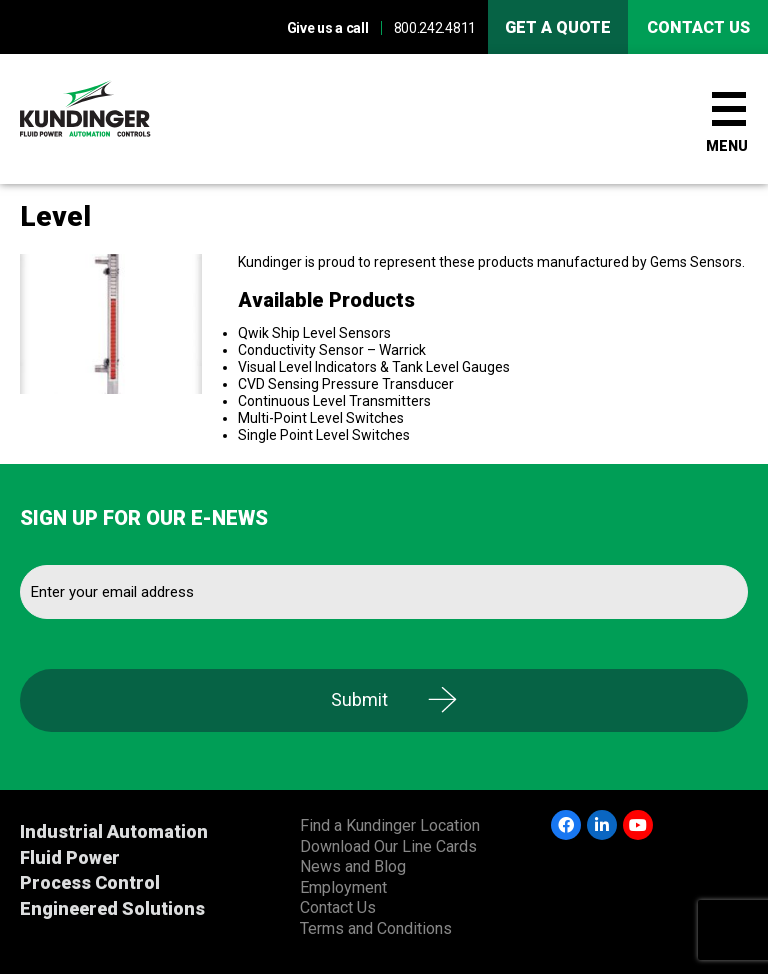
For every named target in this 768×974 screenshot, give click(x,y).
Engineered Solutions (112, 908)
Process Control (90, 882)
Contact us (698, 27)
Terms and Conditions (376, 928)
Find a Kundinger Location (390, 825)
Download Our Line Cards (388, 846)
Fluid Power (70, 857)
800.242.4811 (435, 28)
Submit (359, 699)
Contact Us (338, 907)
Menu (727, 146)
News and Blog (353, 866)
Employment (343, 887)
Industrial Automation (114, 831)
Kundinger (120, 119)
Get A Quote (558, 27)
